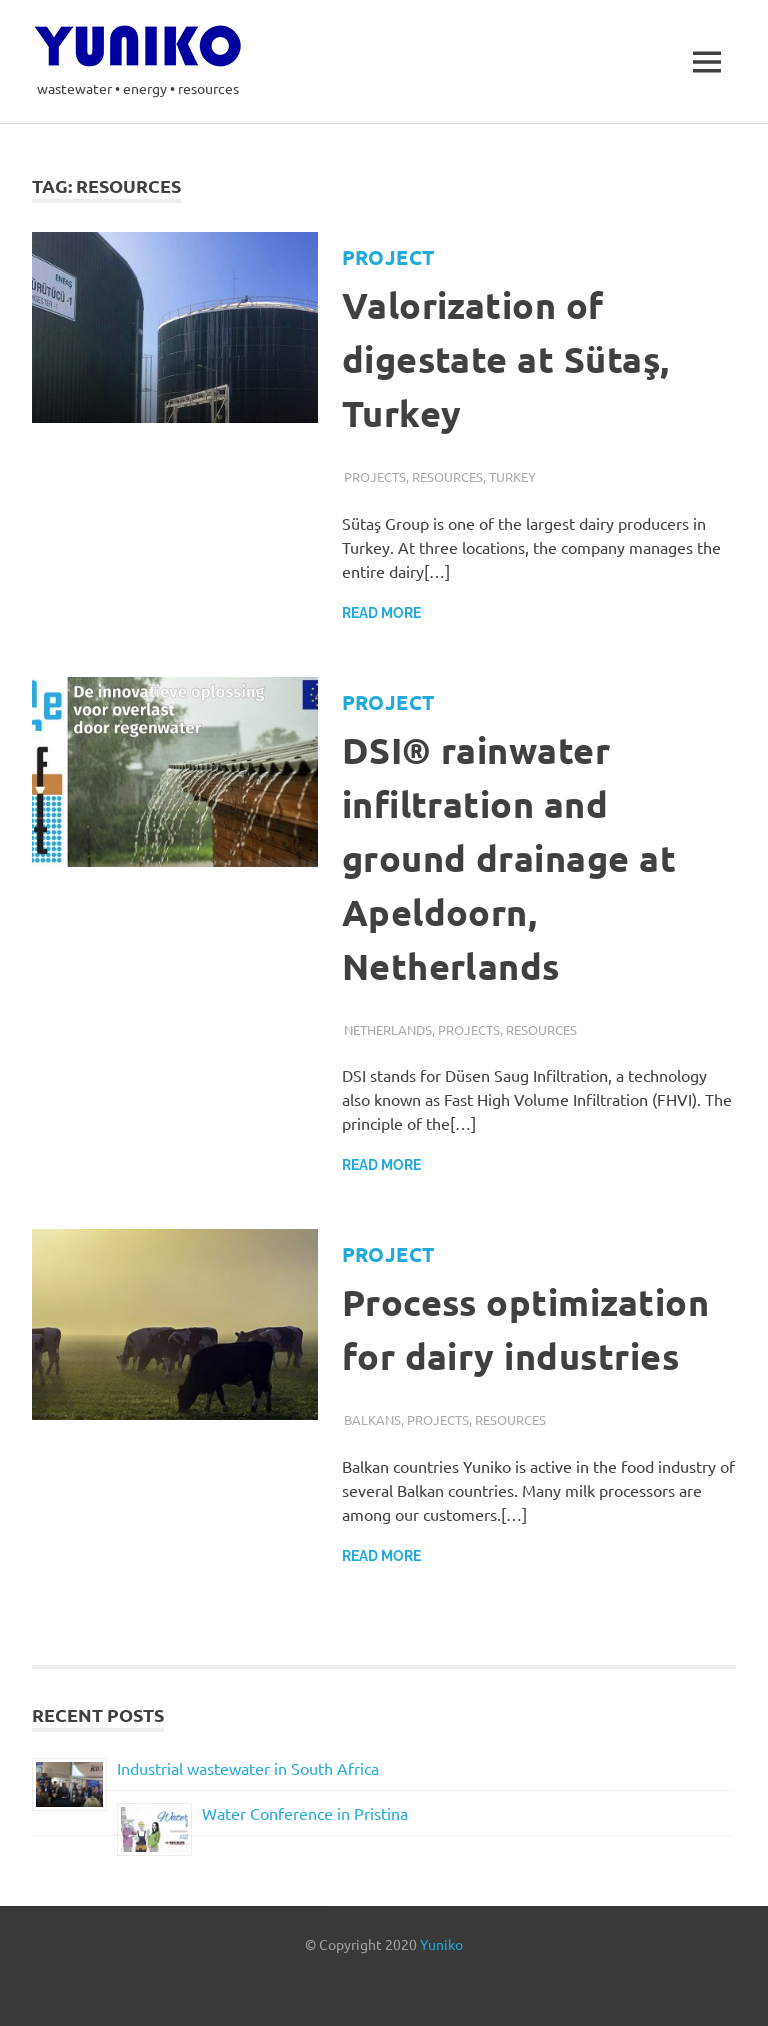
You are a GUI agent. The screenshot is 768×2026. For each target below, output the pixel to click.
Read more (381, 613)
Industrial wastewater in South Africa (248, 1768)
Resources (447, 476)
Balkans (372, 1419)
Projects (375, 476)
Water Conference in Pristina (305, 1813)
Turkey (512, 476)
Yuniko (441, 1944)
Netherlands (388, 1029)
